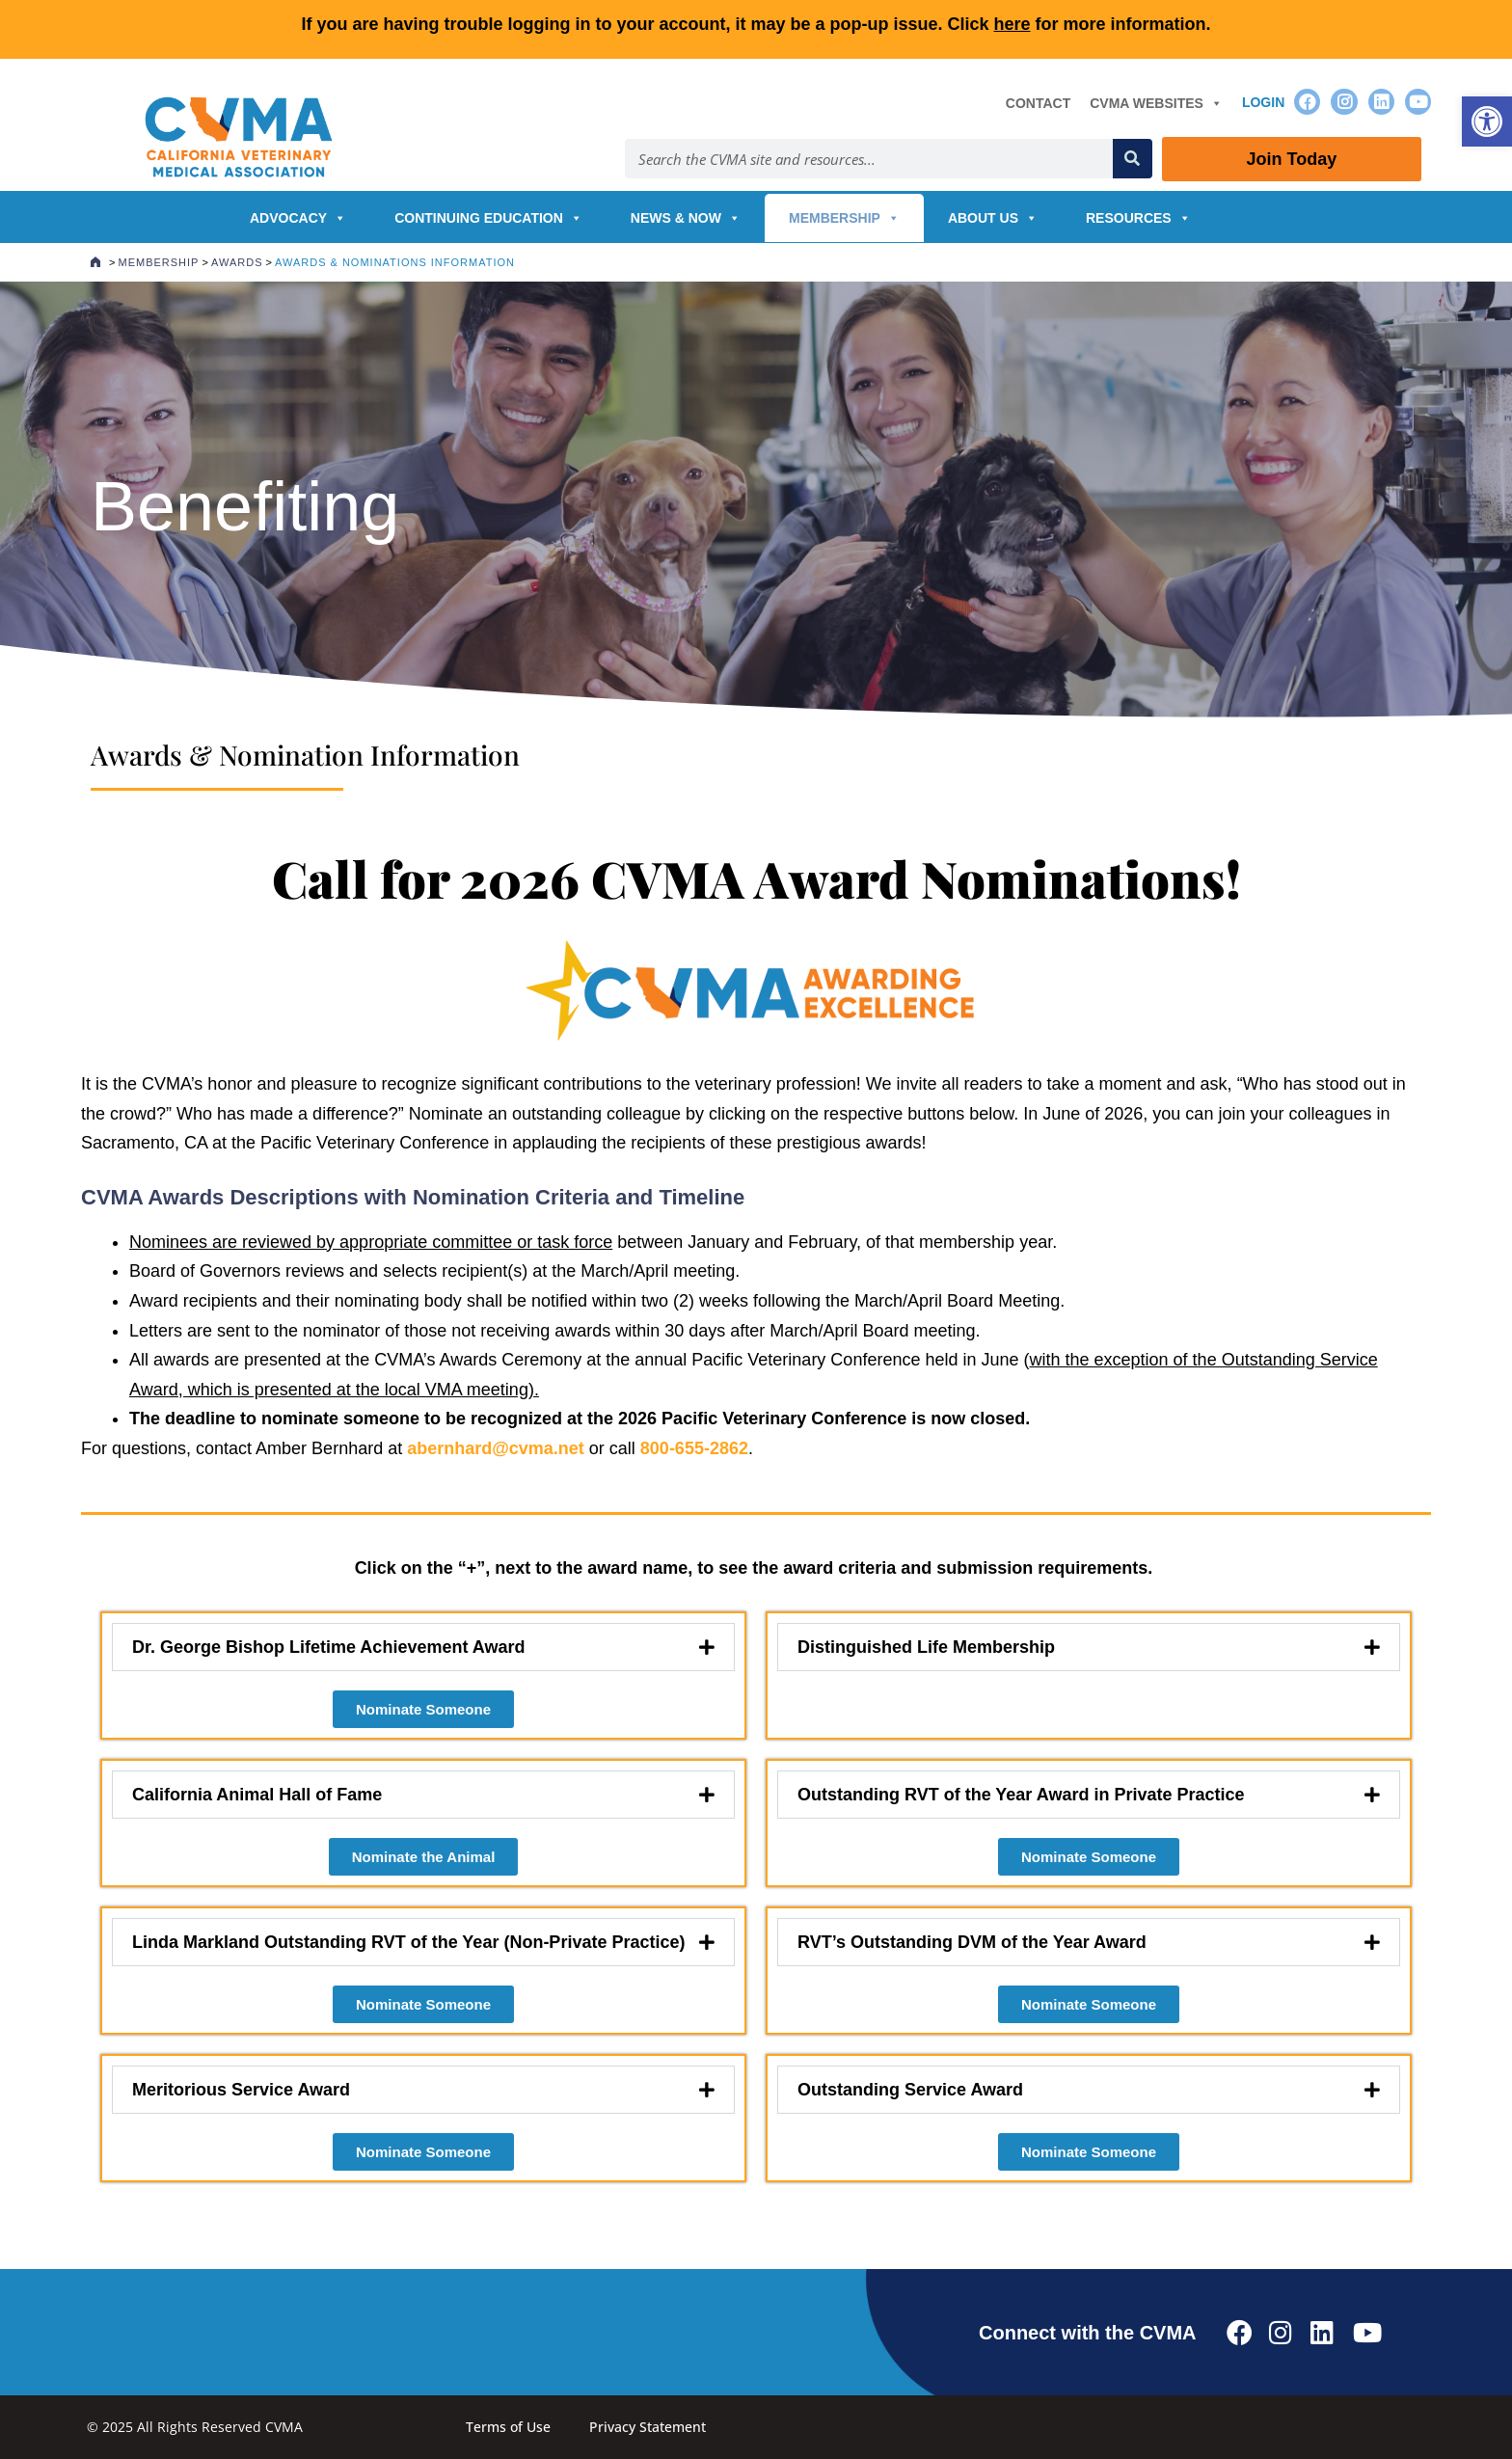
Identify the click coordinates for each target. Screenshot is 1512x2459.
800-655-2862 (694, 1448)
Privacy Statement (647, 2427)
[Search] (1132, 158)
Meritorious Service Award (241, 2089)
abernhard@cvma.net (495, 1448)
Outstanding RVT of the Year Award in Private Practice (1020, 1794)
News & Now (686, 218)
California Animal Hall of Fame (257, 1794)
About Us (993, 218)
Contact (1038, 103)
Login (1263, 102)
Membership (844, 218)
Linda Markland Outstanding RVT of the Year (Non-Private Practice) (408, 1942)
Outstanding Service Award (910, 2089)
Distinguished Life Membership (926, 1647)
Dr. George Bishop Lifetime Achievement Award (328, 1647)
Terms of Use (508, 2427)
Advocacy (298, 218)
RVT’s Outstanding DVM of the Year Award (972, 1942)
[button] (1487, 121)
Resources (1138, 218)
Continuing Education (488, 218)
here (1012, 24)
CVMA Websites (1156, 103)
